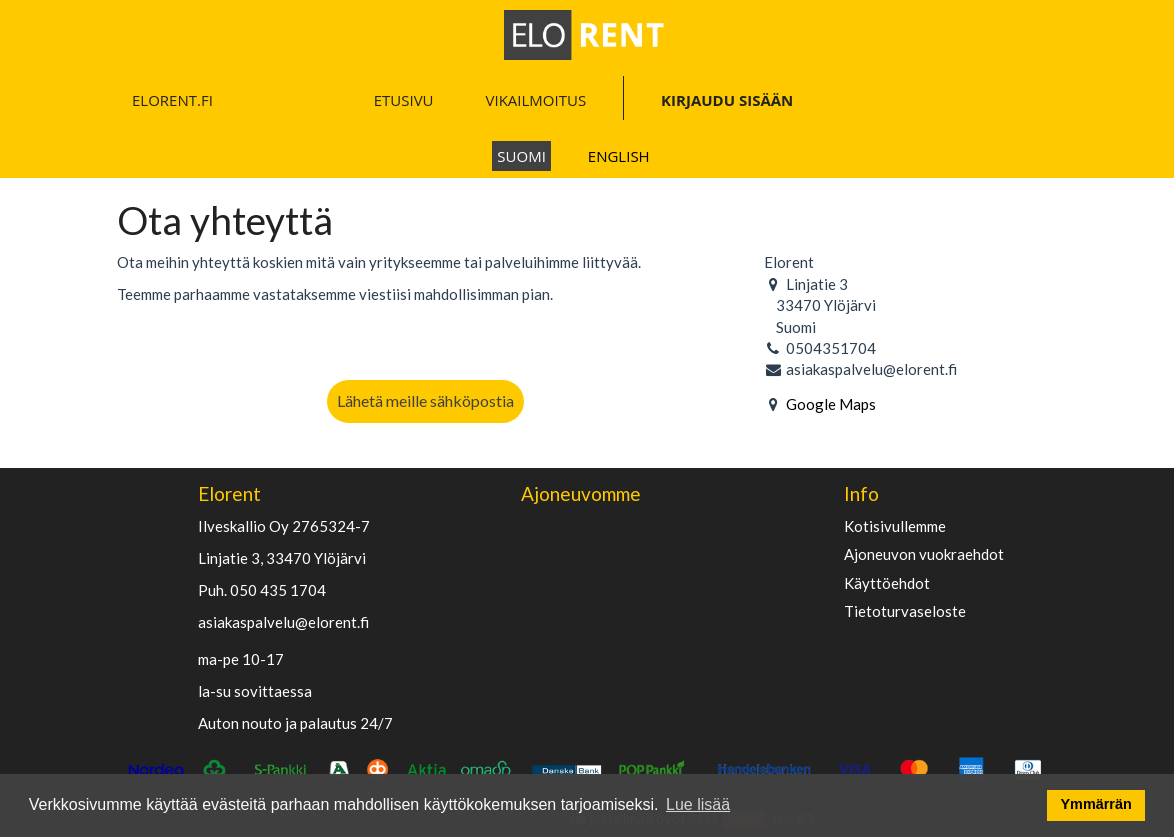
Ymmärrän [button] (1096, 804)
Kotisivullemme (895, 526)
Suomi (521, 156)
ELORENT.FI (172, 100)
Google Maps (831, 404)
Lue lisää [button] (698, 804)
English (619, 156)
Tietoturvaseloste (905, 611)
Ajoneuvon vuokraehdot (924, 554)
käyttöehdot (887, 583)
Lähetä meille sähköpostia (425, 400)
